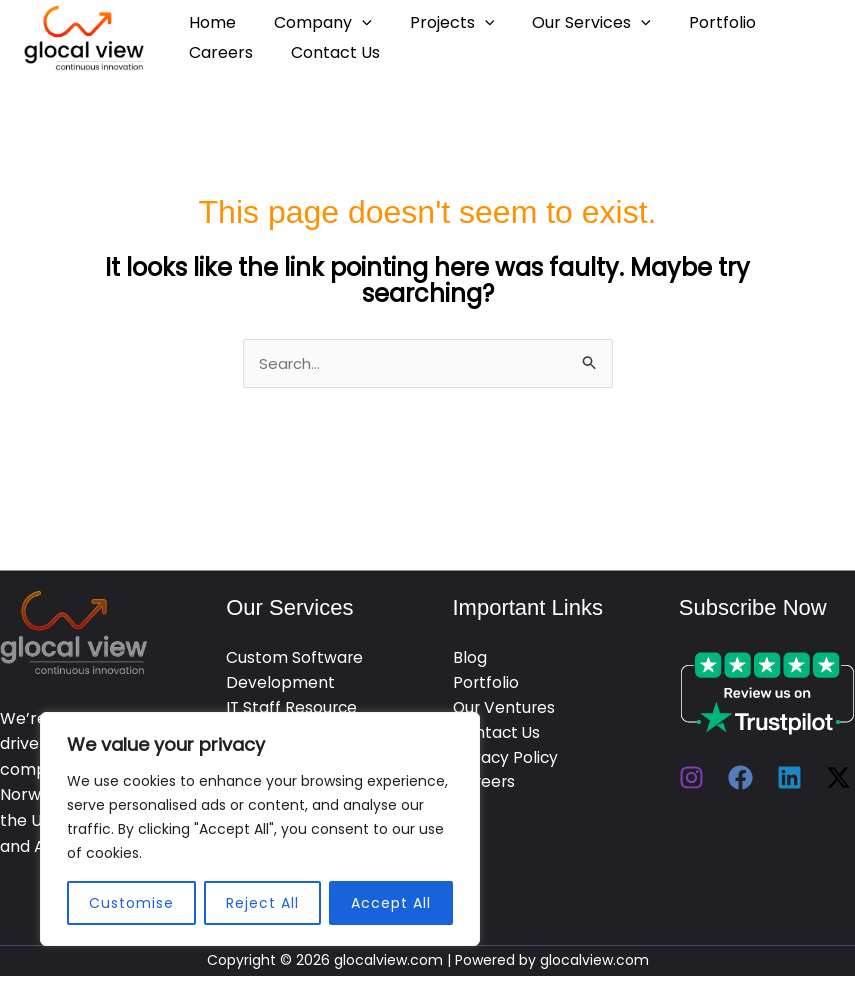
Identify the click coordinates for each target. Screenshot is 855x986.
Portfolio (695, 22)
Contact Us (326, 52)
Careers (218, 52)
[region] (260, 829)
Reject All (262, 903)
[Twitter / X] (838, 779)
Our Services (570, 22)
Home (209, 22)
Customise (131, 903)
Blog (470, 660)
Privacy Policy (507, 762)
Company (314, 22)
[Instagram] (691, 779)
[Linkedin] (789, 779)
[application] (353, 22)
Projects (437, 22)
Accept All (391, 903)
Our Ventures (505, 711)
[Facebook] (740, 779)
